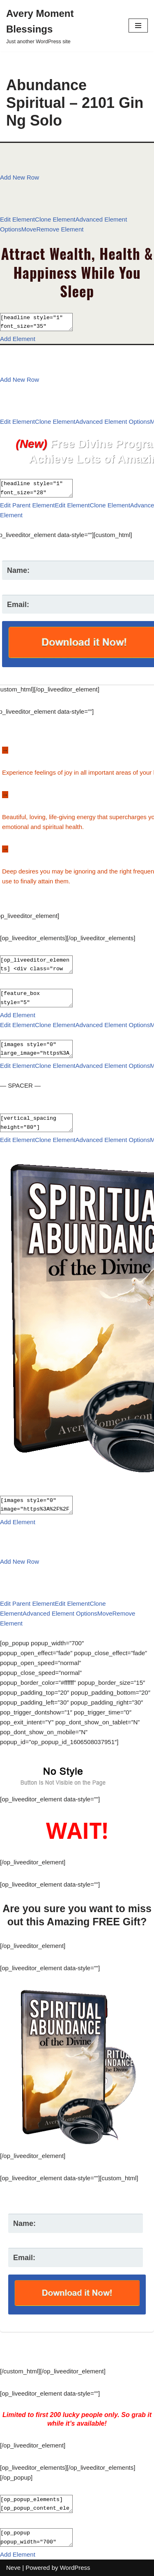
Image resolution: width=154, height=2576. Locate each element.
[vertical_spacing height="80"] (40, 1123)
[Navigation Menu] (138, 26)
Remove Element (59, 229)
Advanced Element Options (112, 421)
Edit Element (17, 219)
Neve (13, 2567)
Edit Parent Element (27, 505)
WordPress (75, 2567)
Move (29, 229)
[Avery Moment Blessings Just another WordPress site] (61, 26)
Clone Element (55, 219)
